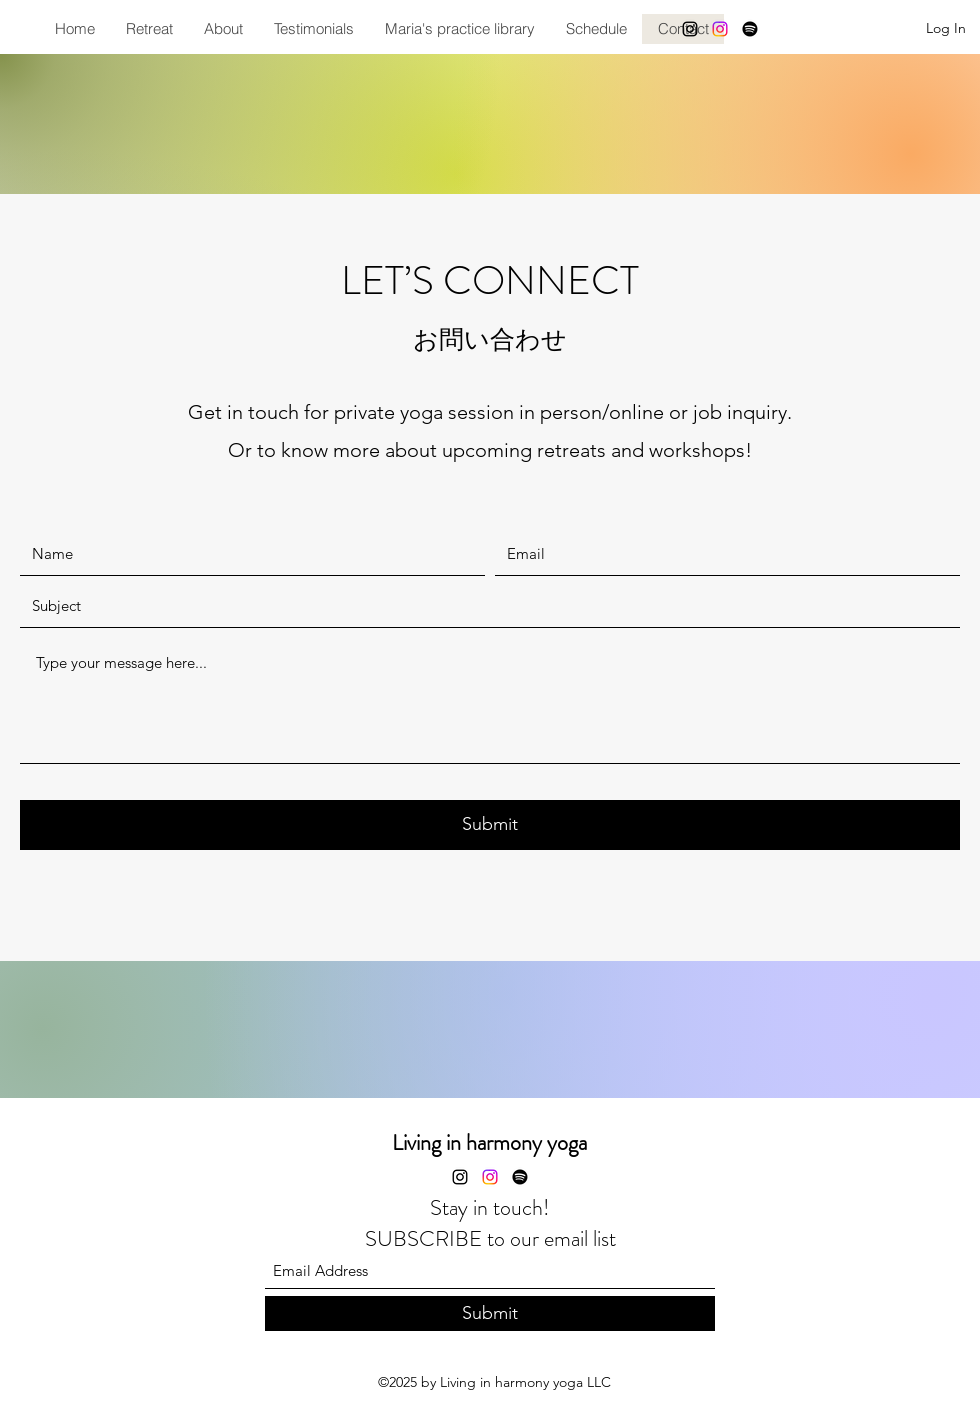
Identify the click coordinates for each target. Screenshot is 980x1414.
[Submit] (490, 825)
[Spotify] (750, 29)
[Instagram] (690, 29)
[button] (149, 29)
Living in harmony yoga (489, 1142)
